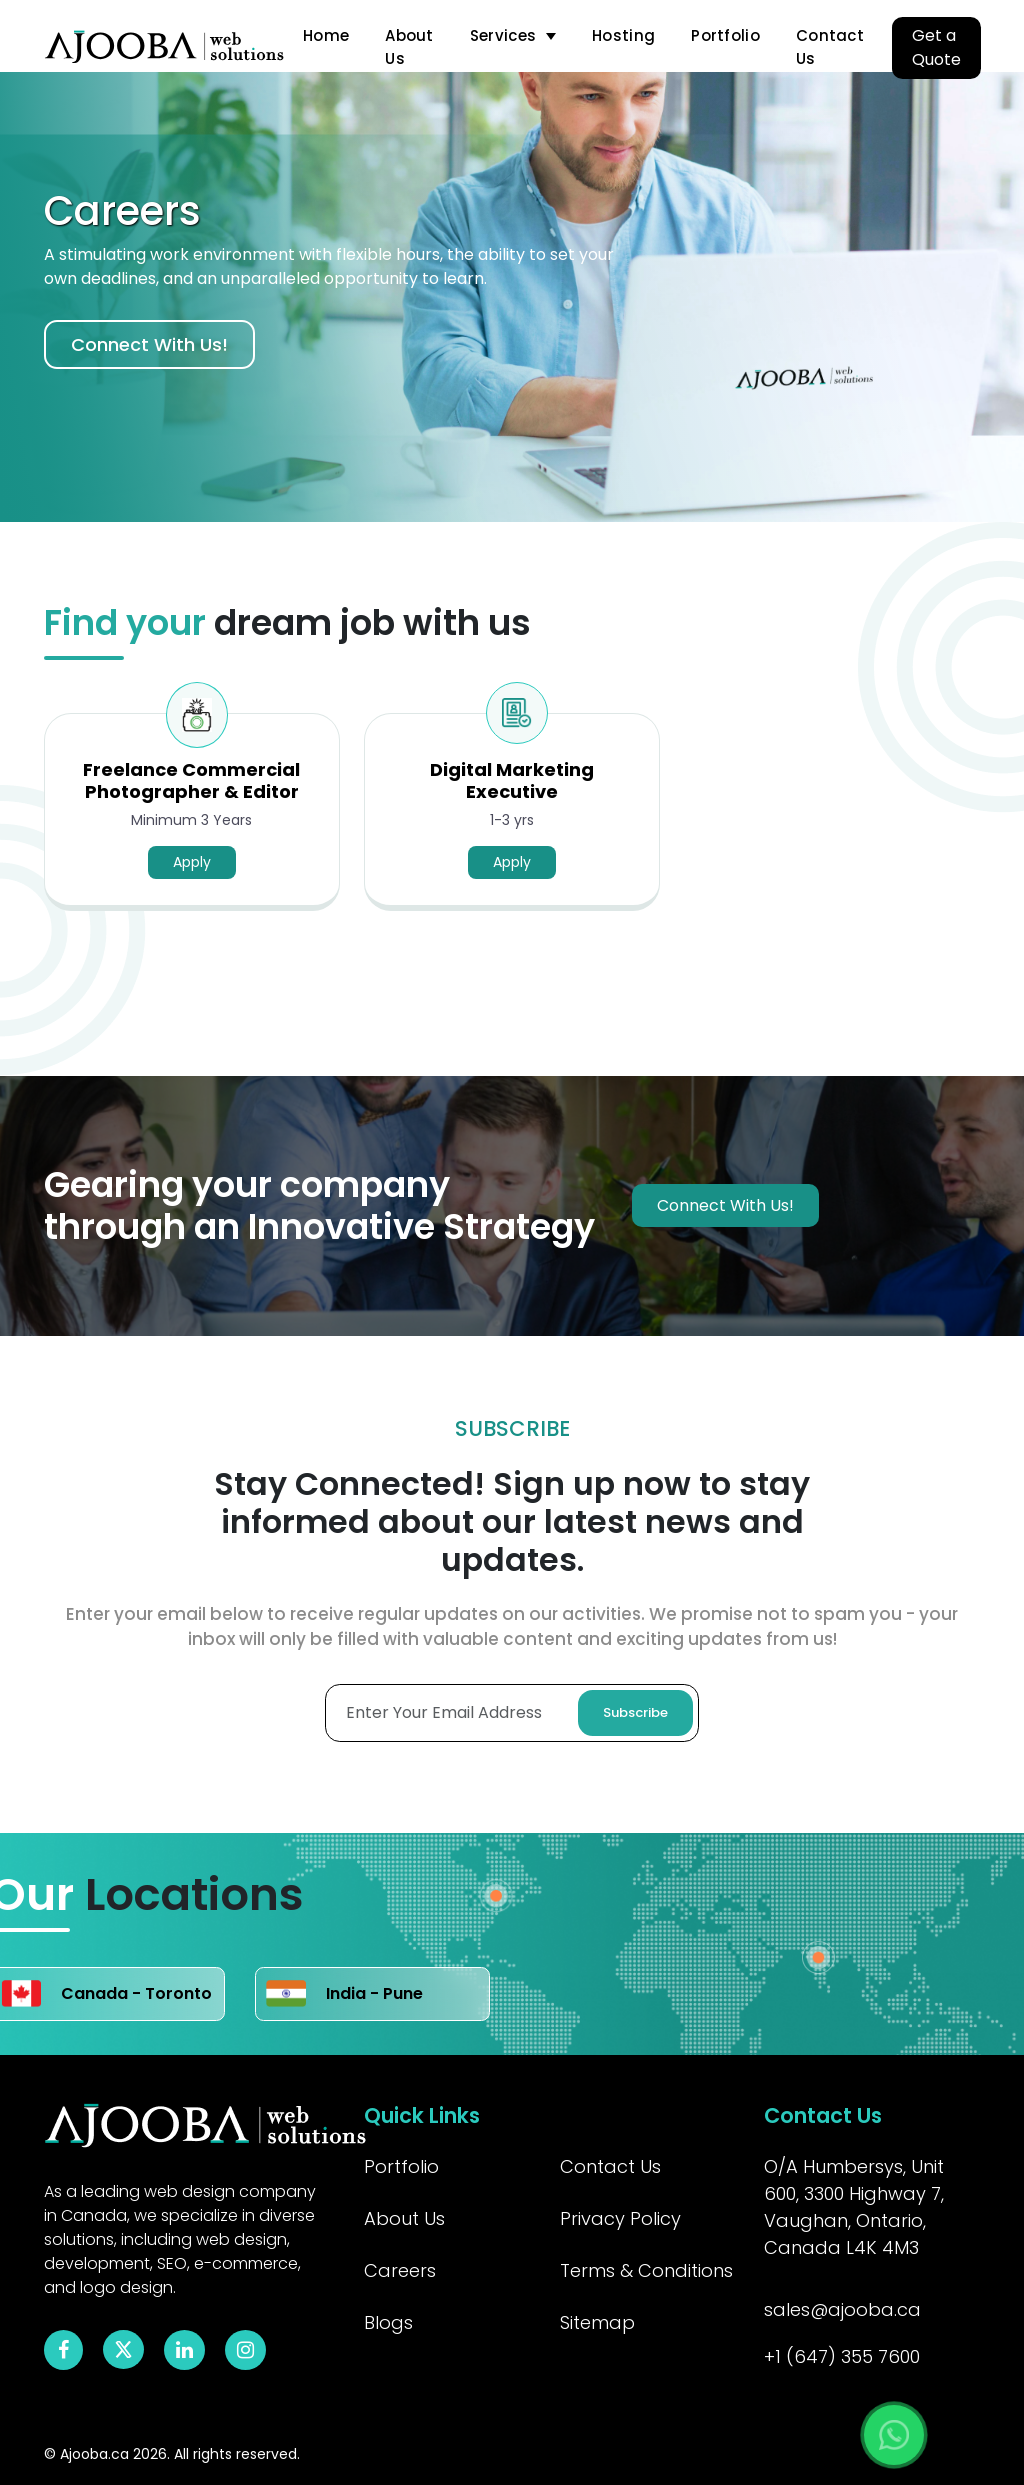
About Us (409, 47)
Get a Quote (936, 47)
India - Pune (344, 1994)
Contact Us (830, 47)
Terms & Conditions (646, 2270)
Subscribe (635, 1712)
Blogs (388, 2322)
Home (326, 35)
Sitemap (597, 2322)
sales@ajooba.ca (842, 2309)
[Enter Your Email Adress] (512, 1713)
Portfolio (725, 35)
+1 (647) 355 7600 (842, 2356)
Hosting (623, 35)
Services (503, 35)
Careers (400, 2270)
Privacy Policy (620, 2218)
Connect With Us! (149, 344)
